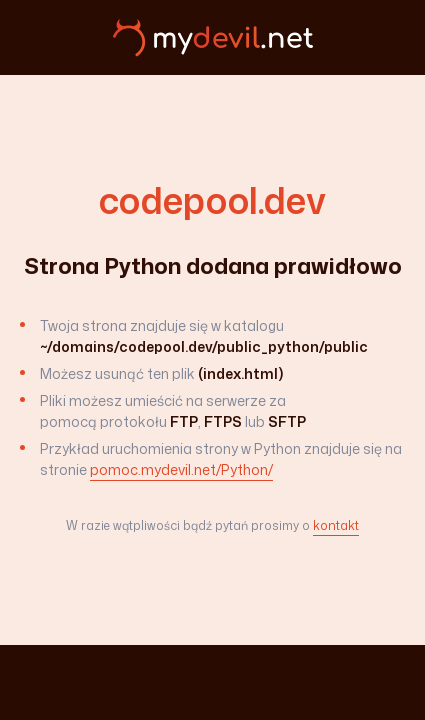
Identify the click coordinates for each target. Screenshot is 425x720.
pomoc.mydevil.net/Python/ (181, 469)
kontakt (336, 525)
